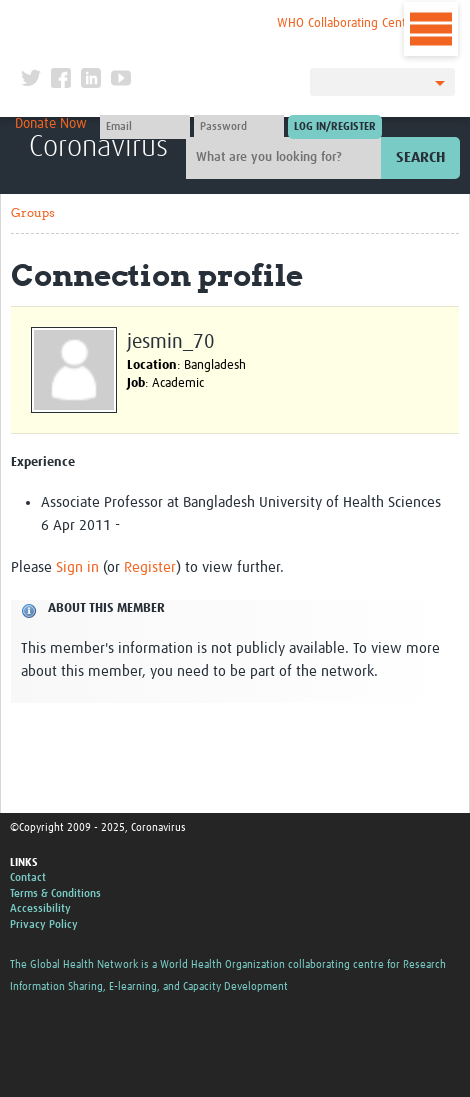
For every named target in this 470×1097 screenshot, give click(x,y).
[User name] (145, 127)
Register (150, 567)
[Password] (239, 127)
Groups (33, 212)
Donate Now (51, 124)
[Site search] (286, 158)
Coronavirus (98, 147)
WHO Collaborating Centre (347, 23)
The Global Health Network (146, 19)
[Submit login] (335, 127)
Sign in (77, 567)
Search (420, 157)
